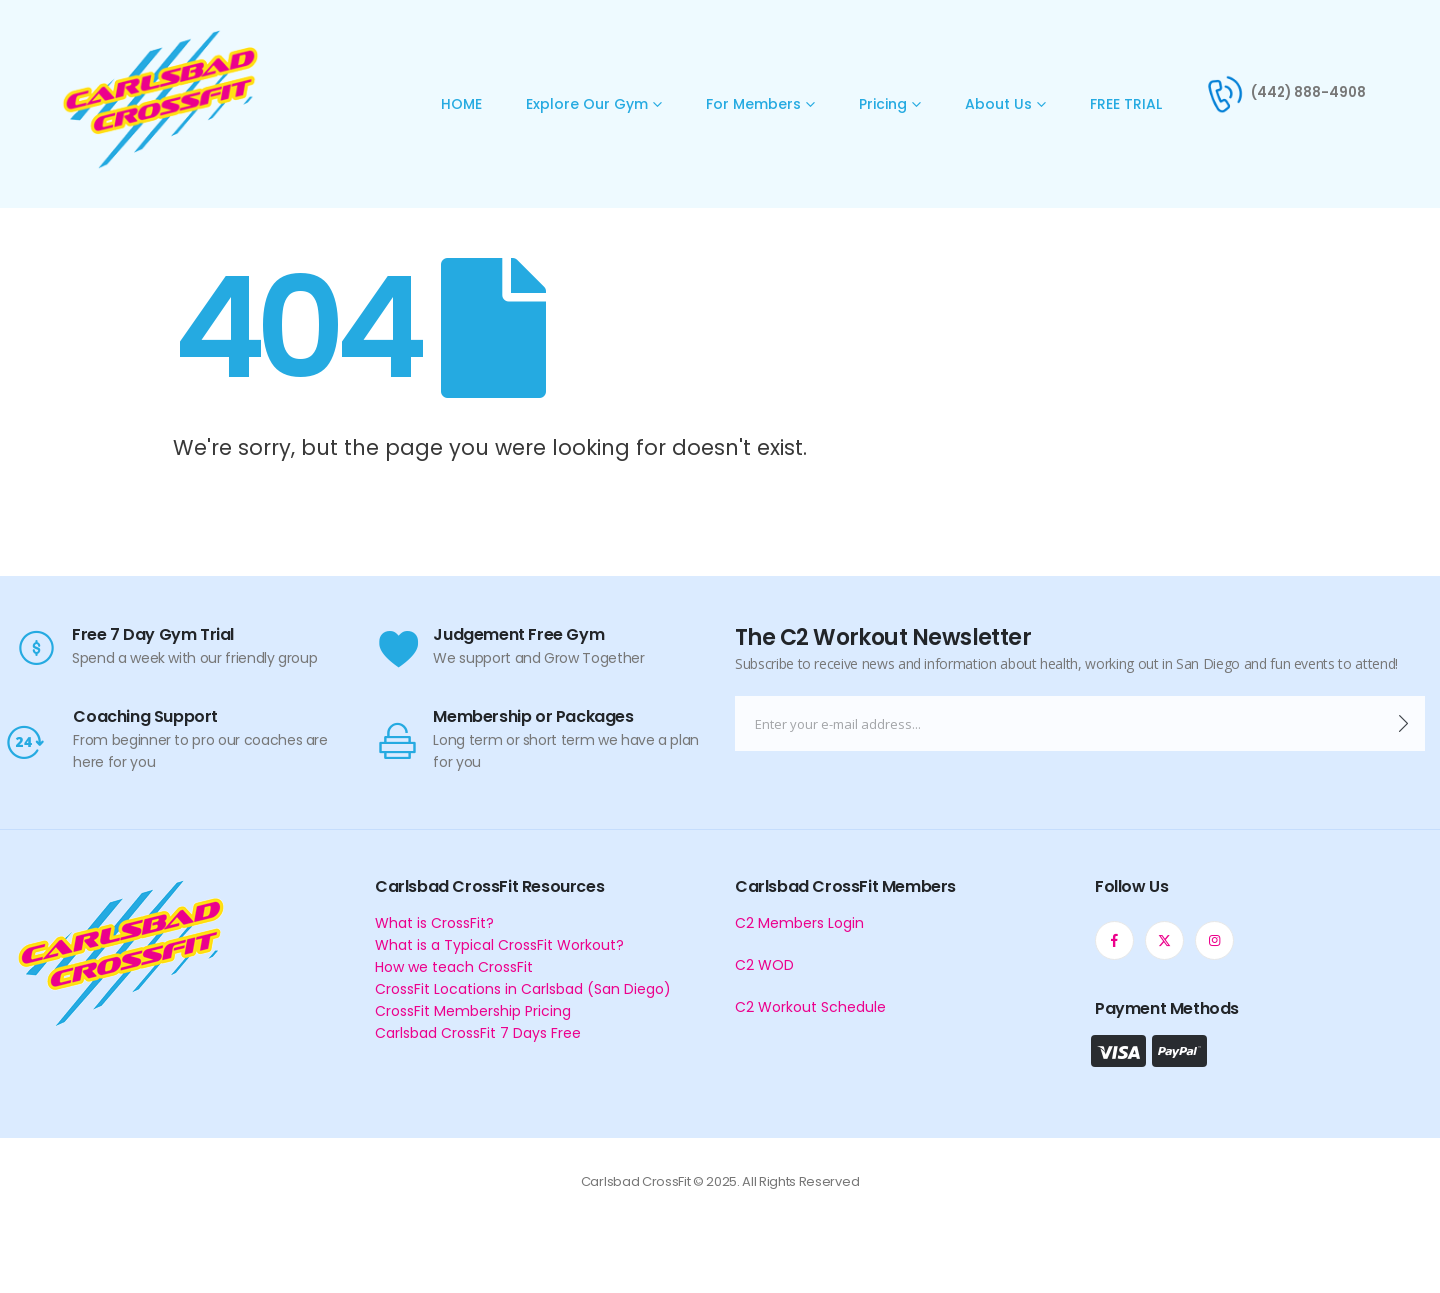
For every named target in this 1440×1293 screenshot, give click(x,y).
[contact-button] (1403, 723)
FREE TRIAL (1126, 104)
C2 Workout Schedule (810, 1007)
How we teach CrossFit (454, 967)
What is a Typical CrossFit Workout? (499, 945)
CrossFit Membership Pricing (473, 1011)
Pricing (883, 104)
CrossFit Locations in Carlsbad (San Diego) (523, 989)
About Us (998, 104)
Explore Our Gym (587, 104)
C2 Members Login (799, 923)
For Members (753, 104)
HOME (461, 104)
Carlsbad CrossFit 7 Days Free (478, 1033)
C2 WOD (764, 965)
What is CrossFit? (434, 923)
